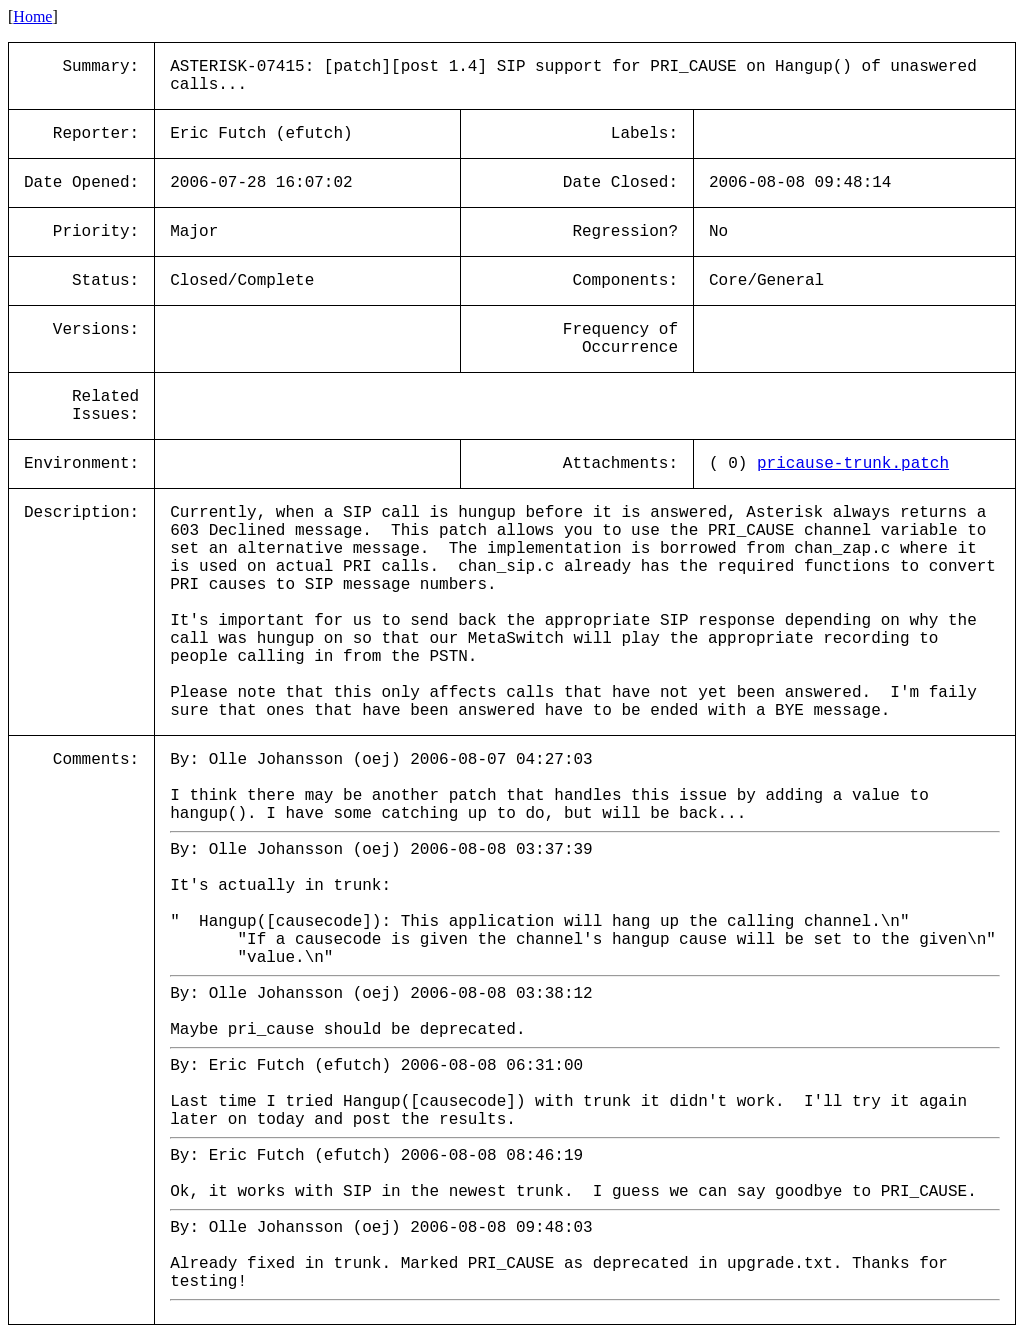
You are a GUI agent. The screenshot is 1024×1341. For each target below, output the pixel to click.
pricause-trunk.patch (853, 464)
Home (32, 16)
